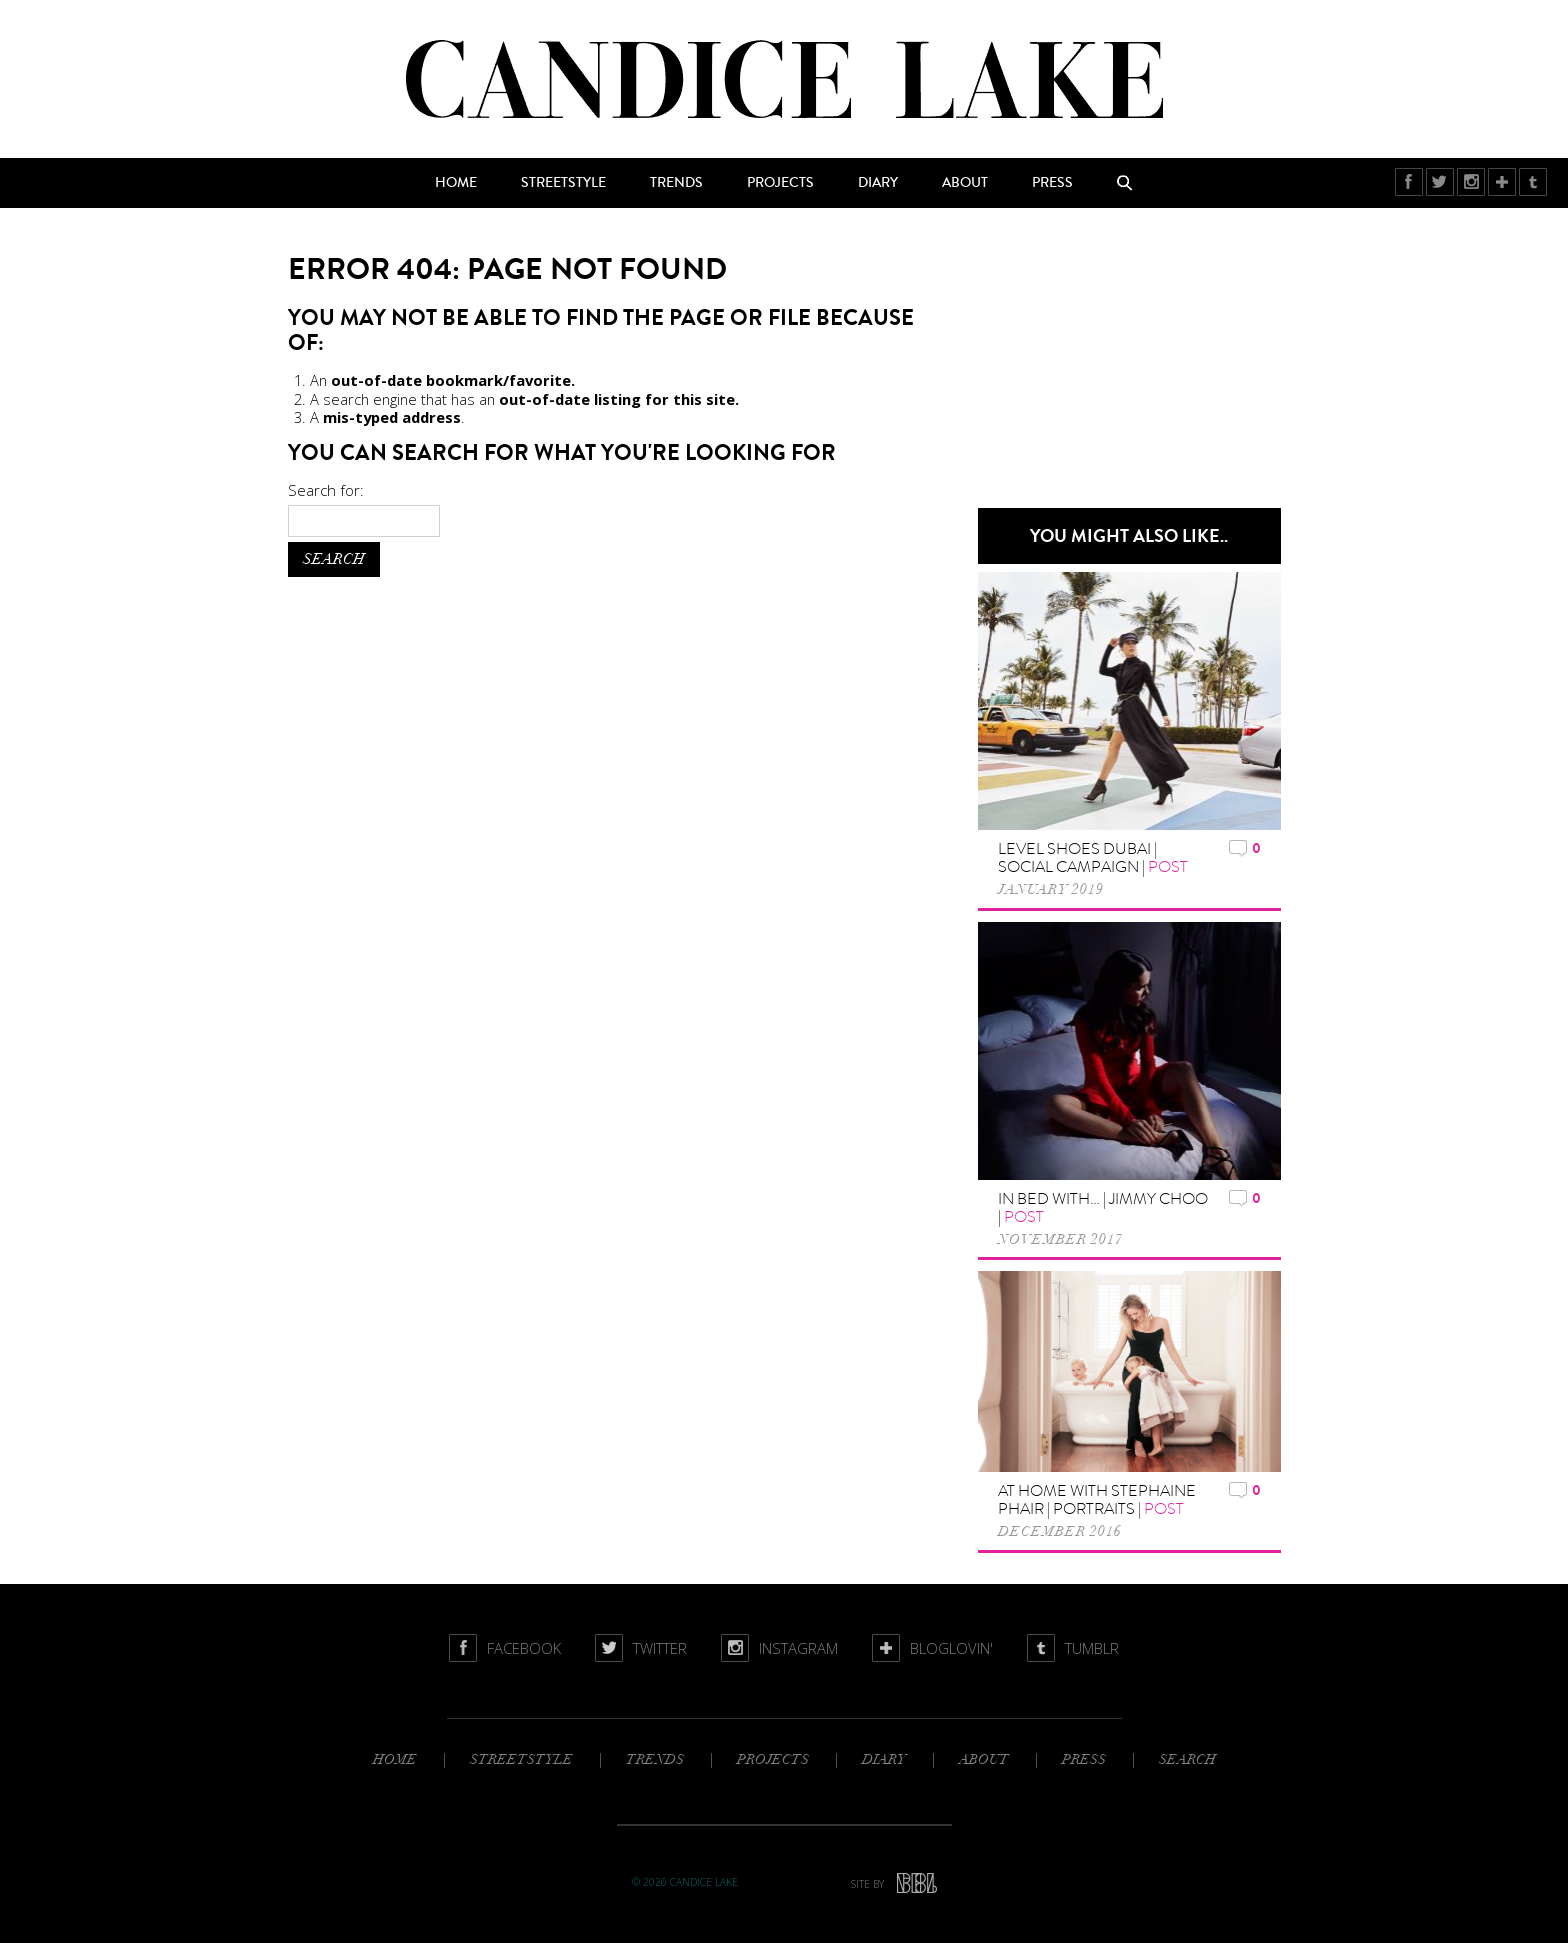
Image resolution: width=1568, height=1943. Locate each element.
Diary (878, 183)
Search (1125, 183)
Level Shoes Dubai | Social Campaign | (1093, 858)
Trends (676, 183)
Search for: (326, 490)
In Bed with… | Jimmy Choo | (1103, 1208)
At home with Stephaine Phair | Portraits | (1097, 1500)
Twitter (1440, 182)
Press (1052, 183)
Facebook (1409, 182)
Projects (780, 183)
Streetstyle (563, 183)
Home (456, 183)
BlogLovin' (1502, 182)
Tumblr (1533, 182)
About (965, 183)
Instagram (1471, 182)
